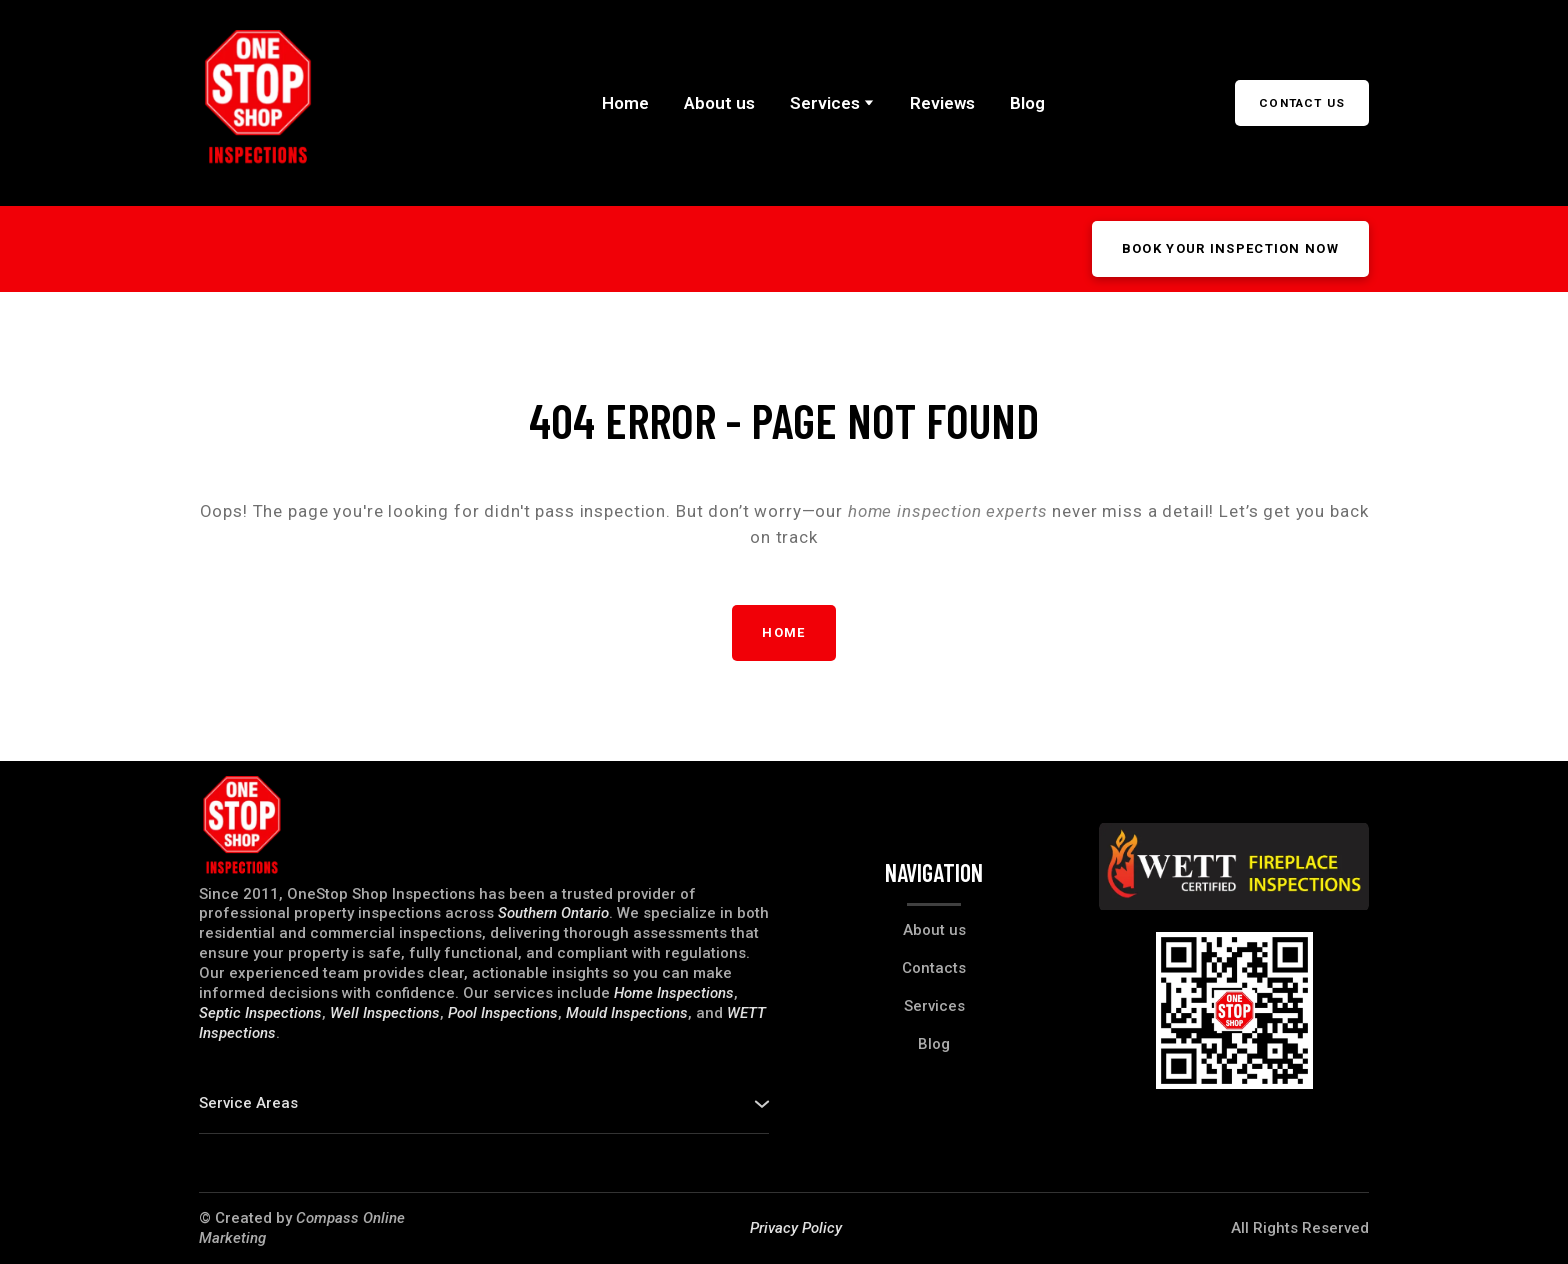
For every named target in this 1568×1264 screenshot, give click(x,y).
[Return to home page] (258, 103)
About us (719, 103)
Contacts (934, 968)
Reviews (942, 103)
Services (825, 103)
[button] (1302, 103)
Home (625, 103)
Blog (1027, 103)
